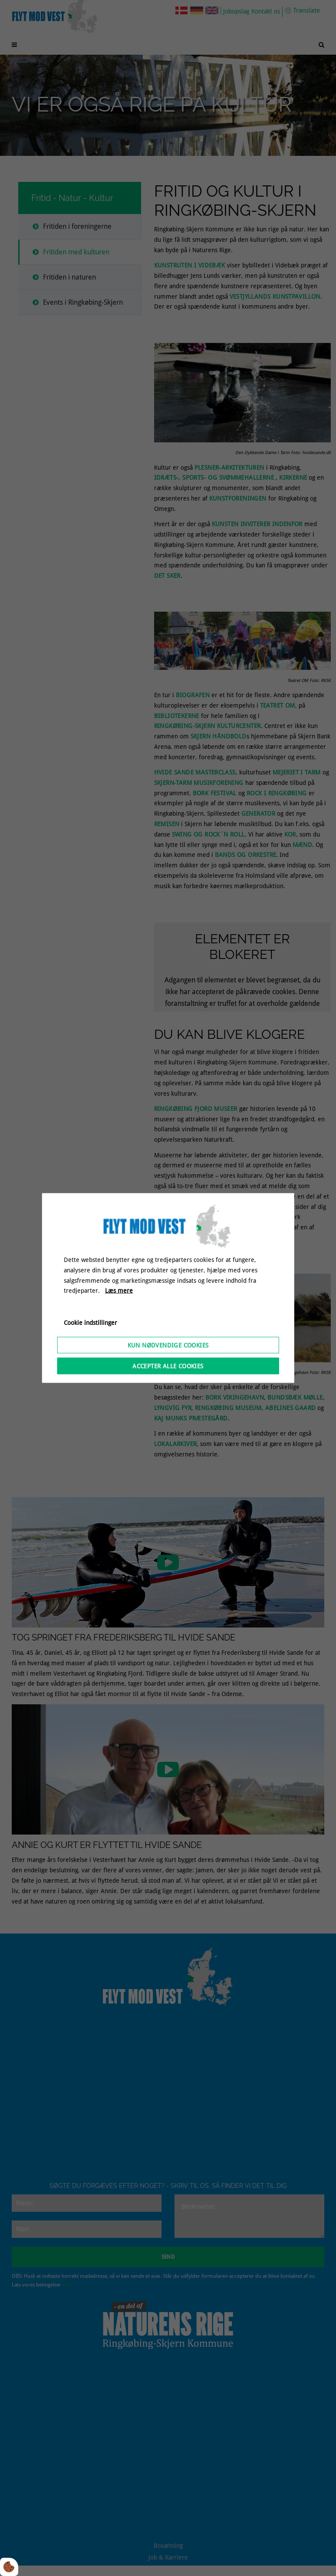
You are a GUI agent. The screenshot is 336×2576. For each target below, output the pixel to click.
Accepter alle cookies (167, 1365)
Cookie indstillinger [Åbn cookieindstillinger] (90, 1322)
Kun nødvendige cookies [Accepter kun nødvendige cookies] (168, 1344)
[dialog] (168, 1288)
